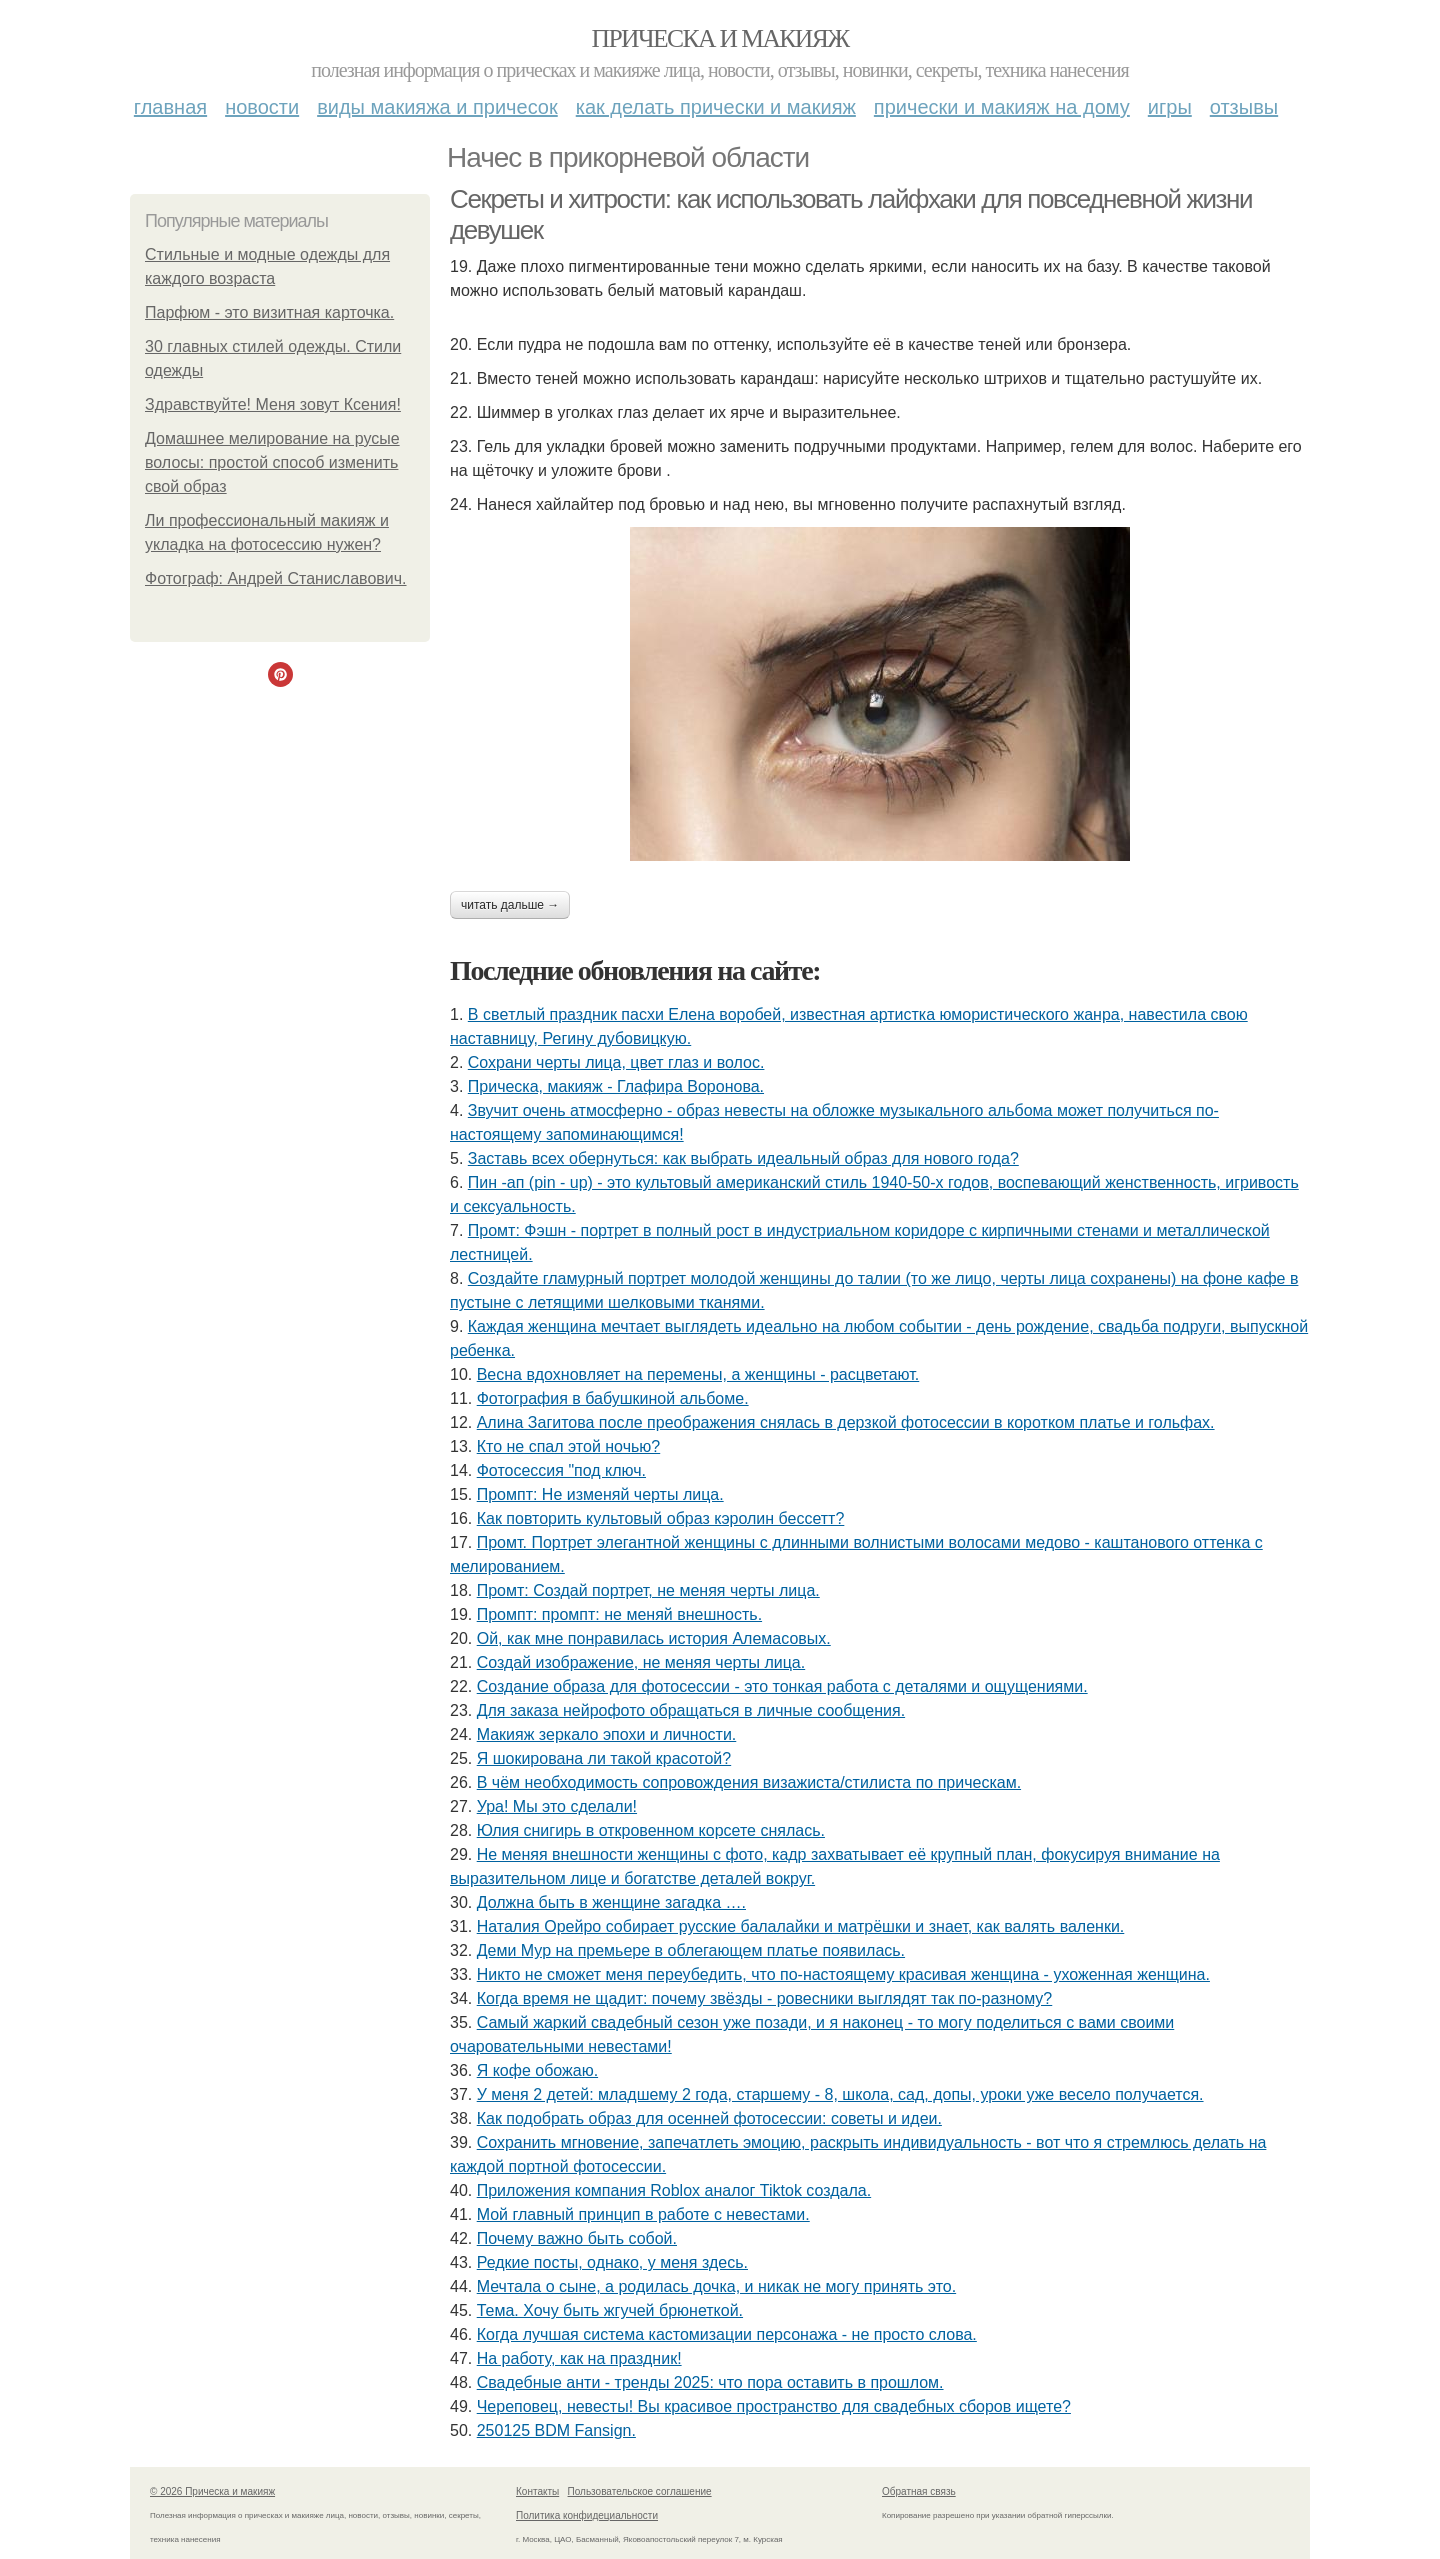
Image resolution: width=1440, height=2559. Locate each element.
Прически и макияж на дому (1002, 107)
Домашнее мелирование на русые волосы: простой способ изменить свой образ (272, 462)
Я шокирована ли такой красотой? (604, 1758)
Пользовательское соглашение (640, 2491)
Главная (170, 107)
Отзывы (1244, 107)
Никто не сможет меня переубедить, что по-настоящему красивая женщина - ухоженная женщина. (843, 1974)
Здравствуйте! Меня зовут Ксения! (273, 404)
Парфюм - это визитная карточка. (269, 312)
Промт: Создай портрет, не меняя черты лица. (648, 1590)
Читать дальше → (510, 905)
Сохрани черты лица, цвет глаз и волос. (616, 1062)
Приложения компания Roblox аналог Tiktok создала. (674, 2190)
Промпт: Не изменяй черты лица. (600, 1494)
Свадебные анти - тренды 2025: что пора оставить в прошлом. (710, 2382)
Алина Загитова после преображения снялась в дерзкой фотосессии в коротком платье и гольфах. (846, 1422)
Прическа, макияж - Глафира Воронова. (616, 1086)
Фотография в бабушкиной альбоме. (613, 1398)
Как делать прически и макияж (716, 107)
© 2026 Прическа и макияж (212, 2491)
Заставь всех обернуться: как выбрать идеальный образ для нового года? (743, 1158)
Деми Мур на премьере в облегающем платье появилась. (691, 1950)
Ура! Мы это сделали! (557, 1806)
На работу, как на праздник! (579, 2358)
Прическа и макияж (720, 38)
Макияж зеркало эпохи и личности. (607, 1734)
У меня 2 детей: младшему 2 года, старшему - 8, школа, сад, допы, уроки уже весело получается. (840, 2094)
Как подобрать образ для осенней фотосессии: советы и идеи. (709, 2118)
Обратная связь (919, 2491)
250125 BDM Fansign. (556, 2430)
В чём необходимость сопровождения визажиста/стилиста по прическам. (749, 1782)
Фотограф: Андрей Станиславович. (276, 578)
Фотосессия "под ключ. (561, 1470)
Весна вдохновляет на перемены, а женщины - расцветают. (698, 1374)
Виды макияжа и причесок (437, 107)
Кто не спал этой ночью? (569, 1446)
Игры (1170, 107)
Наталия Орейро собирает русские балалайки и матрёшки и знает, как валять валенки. (801, 1926)
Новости (262, 107)
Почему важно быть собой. (577, 2238)
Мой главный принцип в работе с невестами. (643, 2214)
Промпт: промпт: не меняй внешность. (619, 1614)
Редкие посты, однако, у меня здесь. (612, 2262)
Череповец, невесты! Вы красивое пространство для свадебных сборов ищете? (774, 2406)
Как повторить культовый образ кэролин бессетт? (661, 1518)
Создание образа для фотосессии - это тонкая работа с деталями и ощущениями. (782, 1686)
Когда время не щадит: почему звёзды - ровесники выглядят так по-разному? (765, 1998)
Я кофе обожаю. (537, 2070)
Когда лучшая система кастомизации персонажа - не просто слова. (727, 2334)
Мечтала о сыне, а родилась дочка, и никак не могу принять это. (716, 2286)
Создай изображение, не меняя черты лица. (641, 1662)
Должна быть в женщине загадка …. (611, 1902)
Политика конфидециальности (587, 2515)
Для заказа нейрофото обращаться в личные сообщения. (691, 1710)
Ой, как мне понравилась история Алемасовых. (654, 1638)
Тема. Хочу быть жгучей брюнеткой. (610, 2310)
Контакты (537, 2491)
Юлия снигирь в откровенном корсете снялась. (651, 1830)
